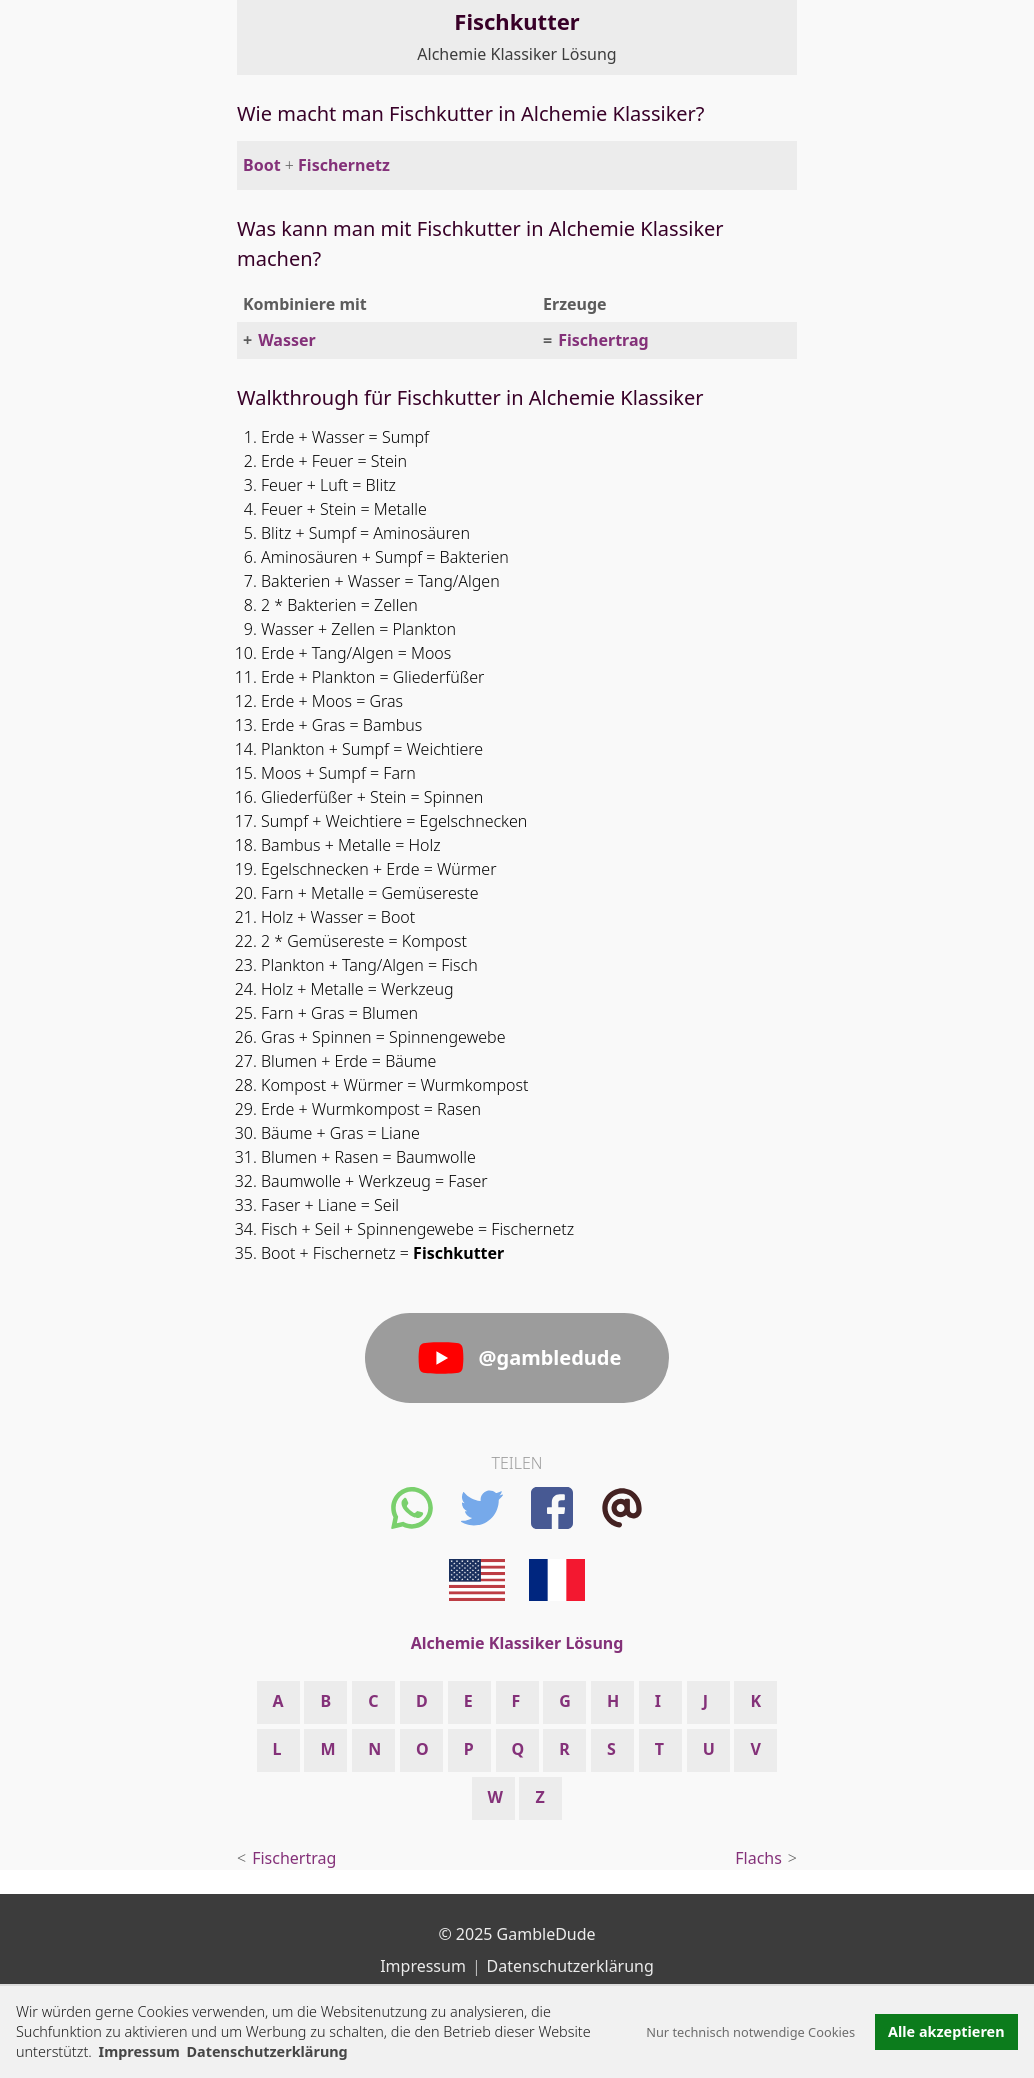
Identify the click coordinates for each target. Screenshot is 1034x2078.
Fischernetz (344, 165)
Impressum (139, 2051)
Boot (262, 165)
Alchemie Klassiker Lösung (516, 54)
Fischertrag (603, 340)
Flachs (758, 1858)
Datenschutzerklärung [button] (267, 2051)
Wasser (287, 340)
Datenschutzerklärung (570, 1966)
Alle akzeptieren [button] (946, 2031)
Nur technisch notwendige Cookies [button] (750, 2032)
